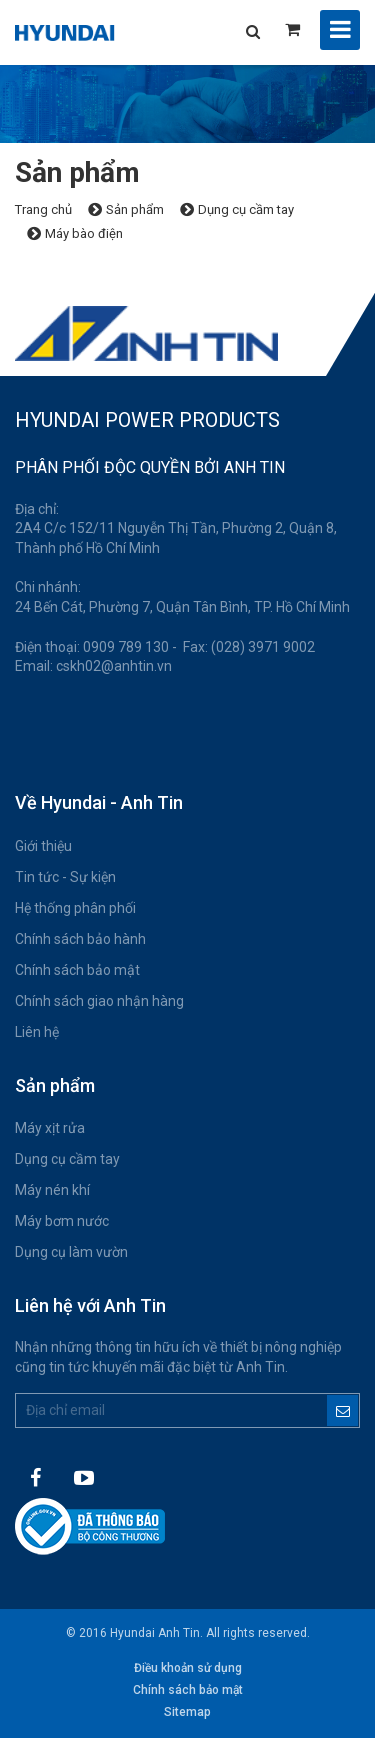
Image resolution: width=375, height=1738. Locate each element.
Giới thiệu (43, 846)
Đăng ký (342, 1410)
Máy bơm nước (62, 1221)
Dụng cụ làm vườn (71, 1252)
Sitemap (187, 1712)
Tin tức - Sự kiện (65, 877)
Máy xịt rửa (50, 1128)
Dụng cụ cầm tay (67, 1159)
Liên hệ (37, 1032)
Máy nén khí (52, 1190)
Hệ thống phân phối (75, 908)
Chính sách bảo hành (80, 939)
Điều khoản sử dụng (188, 1668)
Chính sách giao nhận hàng (99, 1001)
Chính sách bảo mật (77, 970)
